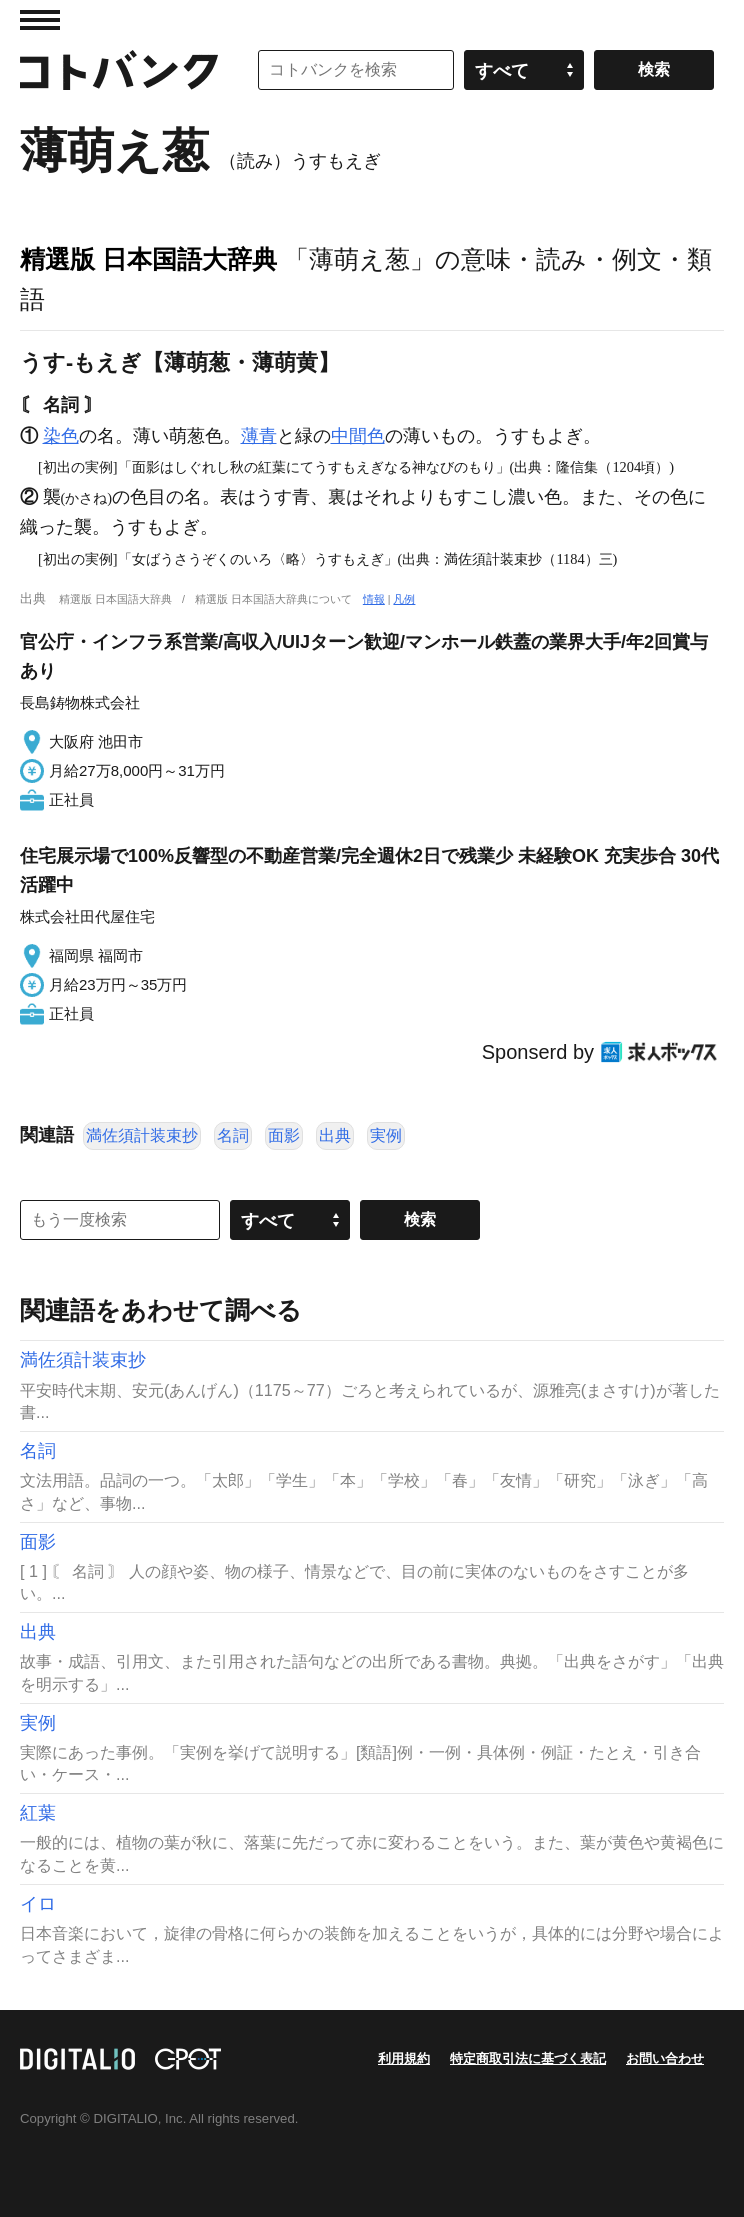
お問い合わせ (665, 2058)
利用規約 (404, 2058)
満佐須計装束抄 (142, 1135)
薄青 (259, 436)
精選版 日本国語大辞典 (148, 259)
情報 (374, 599)
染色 (61, 436)
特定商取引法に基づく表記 (528, 2058)
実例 (386, 1135)
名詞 (233, 1135)
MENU (40, 20)
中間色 (358, 436)
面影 (284, 1135)
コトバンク (119, 70)
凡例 (404, 599)
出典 (335, 1135)
